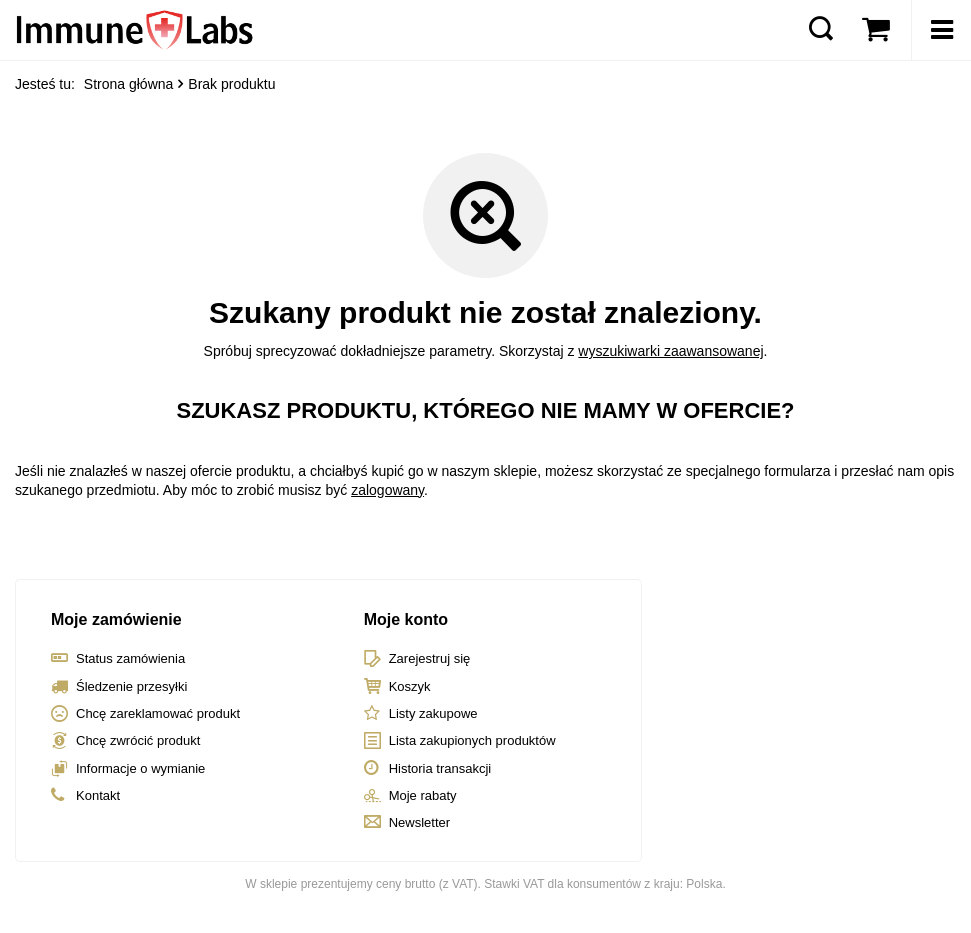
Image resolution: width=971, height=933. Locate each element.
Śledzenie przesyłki (131, 686)
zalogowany (387, 490)
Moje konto (406, 619)
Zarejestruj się (430, 658)
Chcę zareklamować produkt (158, 713)
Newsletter (419, 822)
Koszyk (410, 686)
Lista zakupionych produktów (472, 740)
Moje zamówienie (116, 619)
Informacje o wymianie (140, 768)
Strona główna (129, 84)
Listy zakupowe (433, 713)
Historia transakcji (440, 768)
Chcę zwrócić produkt (138, 740)
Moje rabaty (423, 795)
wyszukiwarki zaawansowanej (670, 351)
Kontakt (98, 795)
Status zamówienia (130, 658)
